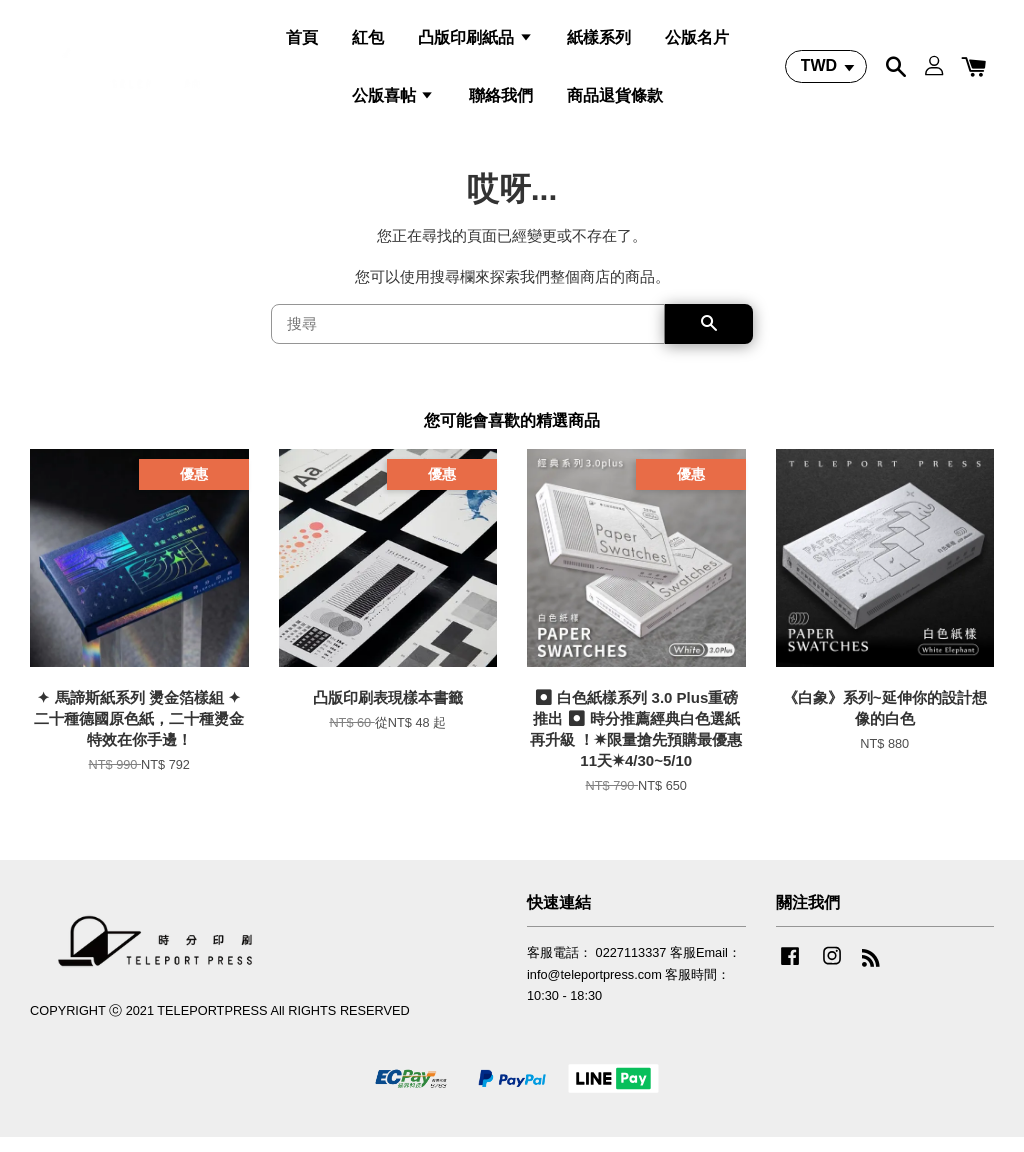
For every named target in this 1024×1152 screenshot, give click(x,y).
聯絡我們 (501, 100)
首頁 (302, 43)
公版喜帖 (393, 100)
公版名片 (697, 43)
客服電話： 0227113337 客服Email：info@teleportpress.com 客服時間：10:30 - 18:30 (634, 989)
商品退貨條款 (615, 100)
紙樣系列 (599, 43)
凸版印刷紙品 (475, 43)
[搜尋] (468, 339)
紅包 (368, 43)
